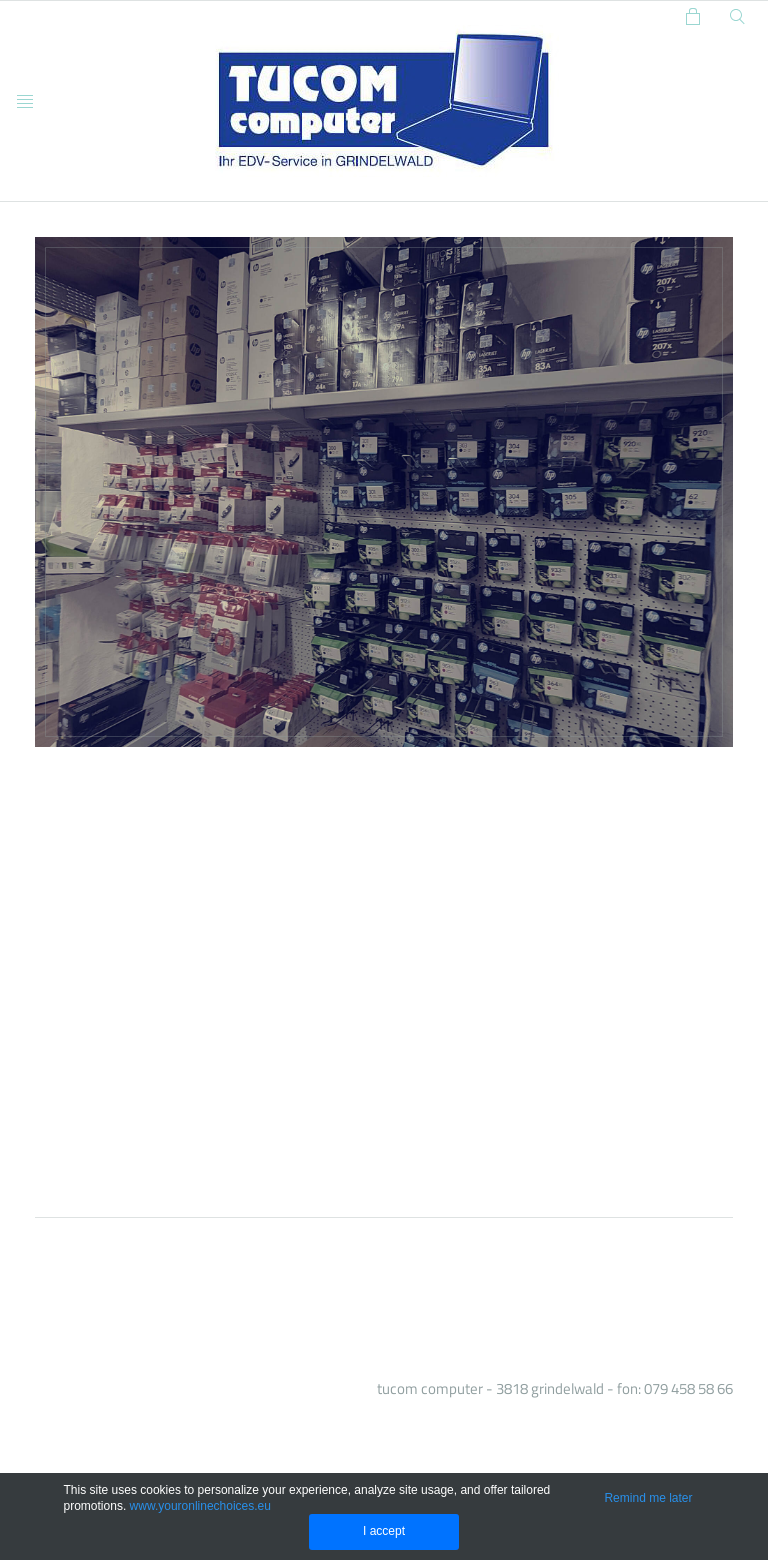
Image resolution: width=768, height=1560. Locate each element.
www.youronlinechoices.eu (200, 1506)
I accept (384, 1531)
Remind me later (648, 1498)
